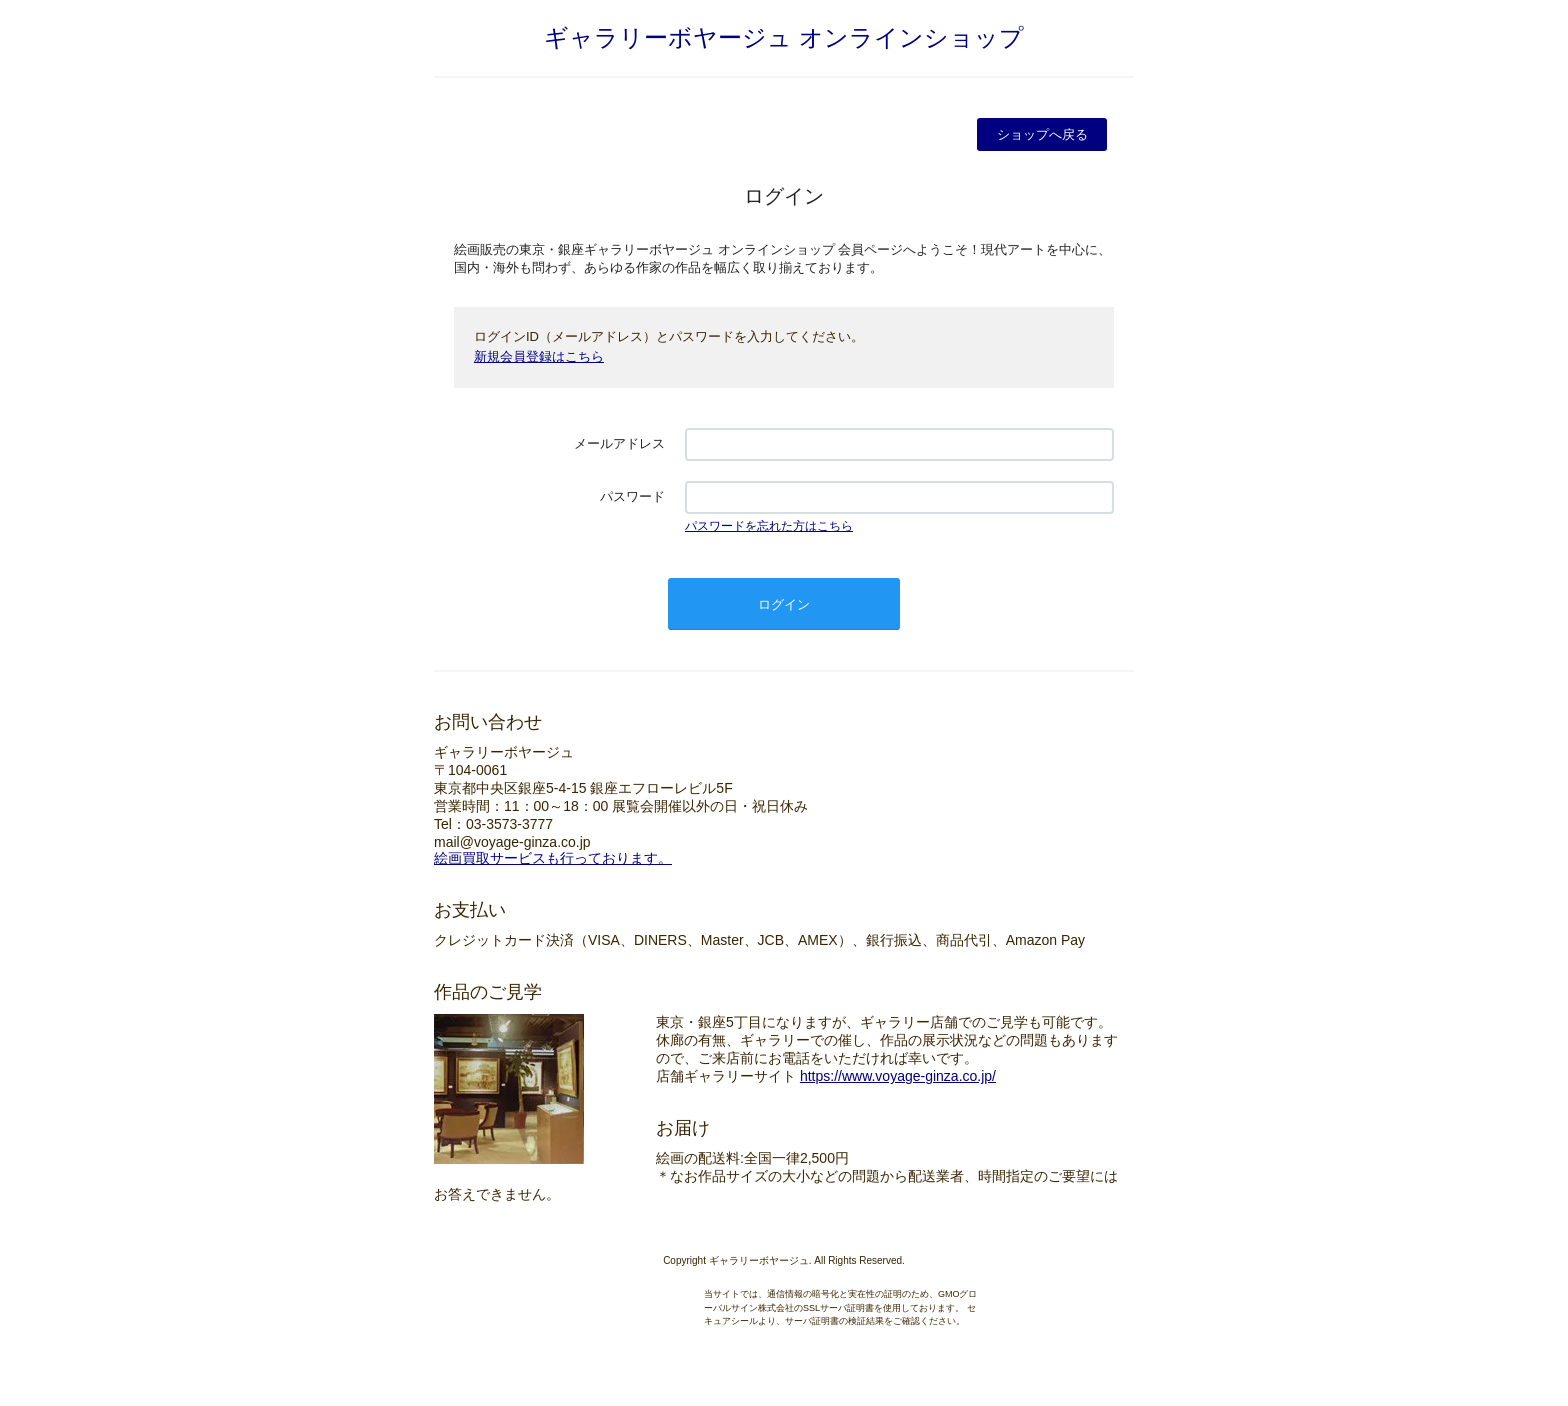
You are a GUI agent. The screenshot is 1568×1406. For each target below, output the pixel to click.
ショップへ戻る (1042, 134)
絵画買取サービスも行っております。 (553, 858)
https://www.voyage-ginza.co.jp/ (898, 1076)
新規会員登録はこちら (539, 356)
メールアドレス (619, 443)
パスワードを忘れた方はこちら (769, 526)
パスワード (632, 496)
